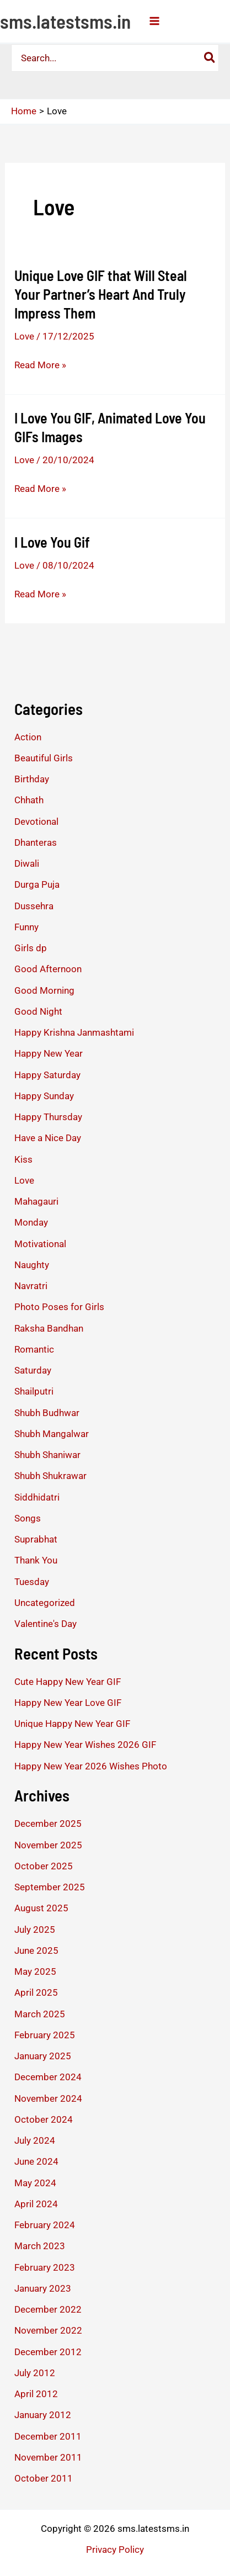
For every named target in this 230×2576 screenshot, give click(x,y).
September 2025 (49, 1887)
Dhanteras (35, 842)
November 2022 (48, 2330)
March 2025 (39, 2014)
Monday (31, 1222)
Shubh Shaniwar (47, 1454)
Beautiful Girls (43, 758)
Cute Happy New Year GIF (67, 1681)
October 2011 (43, 2478)
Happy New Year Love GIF (67, 1702)
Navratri (30, 1285)
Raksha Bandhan (48, 1328)
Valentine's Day (45, 1623)
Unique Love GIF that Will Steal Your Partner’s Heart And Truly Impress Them (100, 294)
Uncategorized (44, 1602)
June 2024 (36, 2161)
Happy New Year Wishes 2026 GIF (85, 1744)
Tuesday (31, 1581)
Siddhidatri (37, 1497)
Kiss (23, 1159)
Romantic (34, 1349)
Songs (27, 1518)
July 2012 (34, 2372)
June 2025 (36, 1950)
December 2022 (48, 2309)
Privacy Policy (115, 2549)
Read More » (40, 365)
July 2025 (34, 1929)
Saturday (32, 1370)
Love (24, 336)
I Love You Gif (52, 541)
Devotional (36, 821)
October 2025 (43, 1866)
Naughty (31, 1264)
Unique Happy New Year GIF (72, 1723)
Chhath (29, 799)
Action (27, 737)
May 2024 (35, 2182)
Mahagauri (36, 1201)
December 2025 (48, 1823)
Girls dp (30, 947)
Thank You (35, 1560)
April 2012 (36, 2393)
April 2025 (36, 1992)
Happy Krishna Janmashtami (74, 1032)
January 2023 (42, 2288)
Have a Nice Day (47, 1137)
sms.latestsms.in (65, 21)
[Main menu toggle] (154, 21)
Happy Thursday (48, 1116)
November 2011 (48, 2457)
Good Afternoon (48, 968)
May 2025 (35, 1971)
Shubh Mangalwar (51, 1433)
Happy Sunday (44, 1095)
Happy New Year (48, 1053)
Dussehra (34, 905)
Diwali (26, 863)
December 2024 (48, 2076)
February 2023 (44, 2267)
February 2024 (44, 2224)
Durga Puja (37, 884)
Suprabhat (35, 1539)
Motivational (40, 1243)
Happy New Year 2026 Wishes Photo (90, 1766)
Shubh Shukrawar (50, 1475)
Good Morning (44, 990)
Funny (26, 926)
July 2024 (34, 2140)
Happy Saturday (47, 1074)
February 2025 (44, 2034)
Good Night (38, 1011)
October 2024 (43, 2119)
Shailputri (34, 1391)
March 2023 (39, 2245)
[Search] (210, 58)
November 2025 (48, 1845)
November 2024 (48, 2098)
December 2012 (48, 2351)
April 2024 (36, 2203)
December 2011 (48, 2436)
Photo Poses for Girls (59, 1306)
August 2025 (41, 1908)
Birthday (31, 779)
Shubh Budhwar (46, 1412)
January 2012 (42, 2414)
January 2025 (42, 2055)
